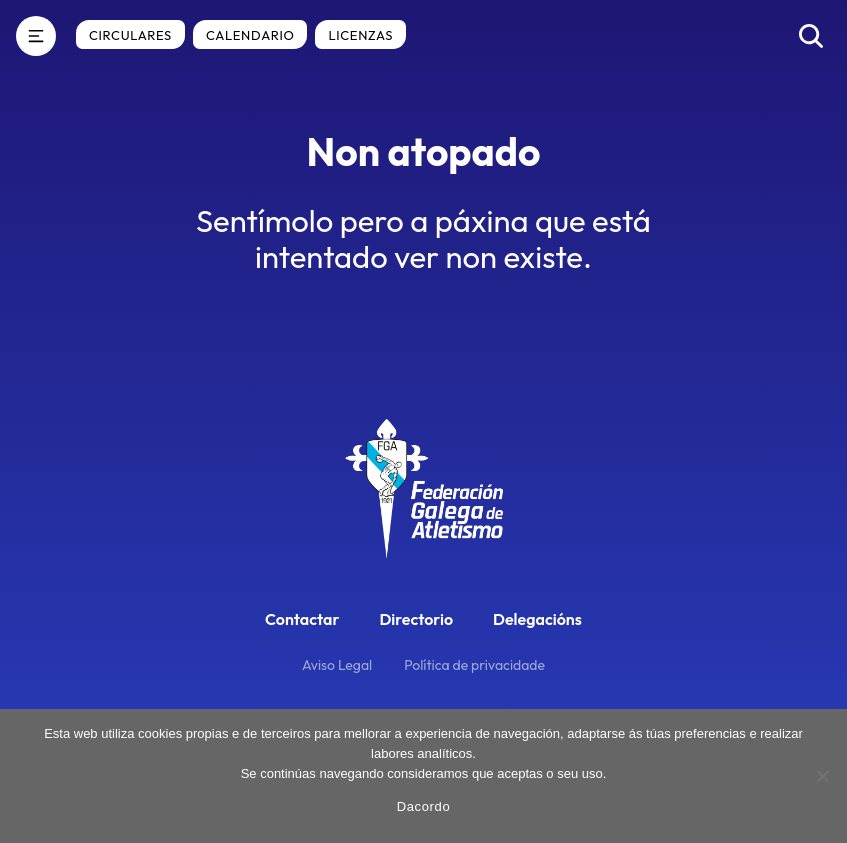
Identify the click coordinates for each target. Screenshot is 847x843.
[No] (822, 776)
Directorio (416, 619)
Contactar (302, 619)
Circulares (130, 35)
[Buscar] (811, 36)
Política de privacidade (474, 665)
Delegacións (537, 619)
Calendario (250, 35)
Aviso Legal (337, 665)
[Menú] (36, 36)
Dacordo (424, 806)
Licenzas (360, 35)
